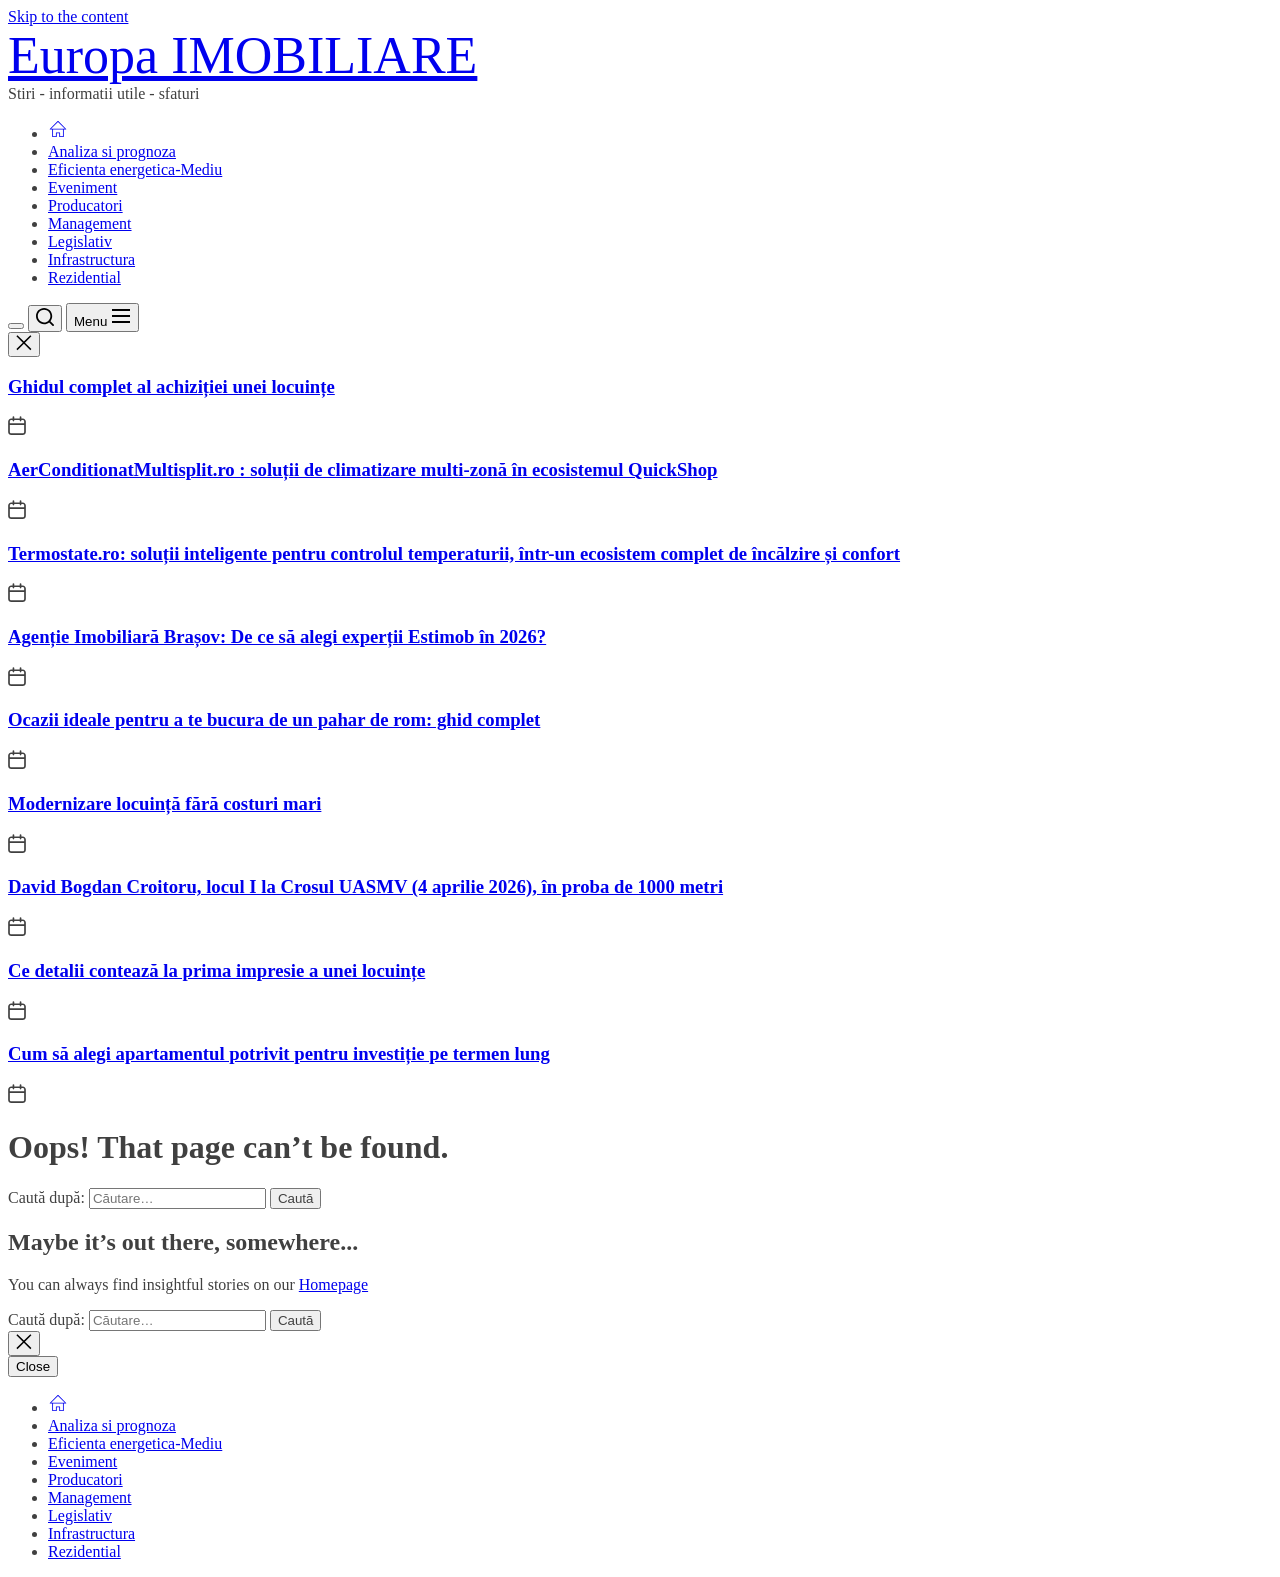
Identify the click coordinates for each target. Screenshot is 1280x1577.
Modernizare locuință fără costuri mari (164, 803)
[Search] (45, 318)
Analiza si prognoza (112, 151)
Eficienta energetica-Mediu (135, 169)
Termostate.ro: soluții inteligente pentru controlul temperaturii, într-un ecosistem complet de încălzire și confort (454, 553)
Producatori (85, 205)
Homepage (333, 1284)
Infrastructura (91, 259)
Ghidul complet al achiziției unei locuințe (171, 386)
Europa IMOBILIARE (242, 55)
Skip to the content (68, 16)
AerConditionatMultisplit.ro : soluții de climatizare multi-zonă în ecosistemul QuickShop (363, 469)
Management (90, 223)
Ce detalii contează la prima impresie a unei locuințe (216, 970)
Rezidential (84, 277)
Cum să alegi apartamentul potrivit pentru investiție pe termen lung (279, 1053)
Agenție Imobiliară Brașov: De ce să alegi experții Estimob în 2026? (277, 636)
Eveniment (82, 187)
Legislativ (80, 241)
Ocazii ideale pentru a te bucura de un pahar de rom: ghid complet (274, 719)
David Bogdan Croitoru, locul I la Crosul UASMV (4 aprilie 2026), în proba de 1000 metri (365, 886)
